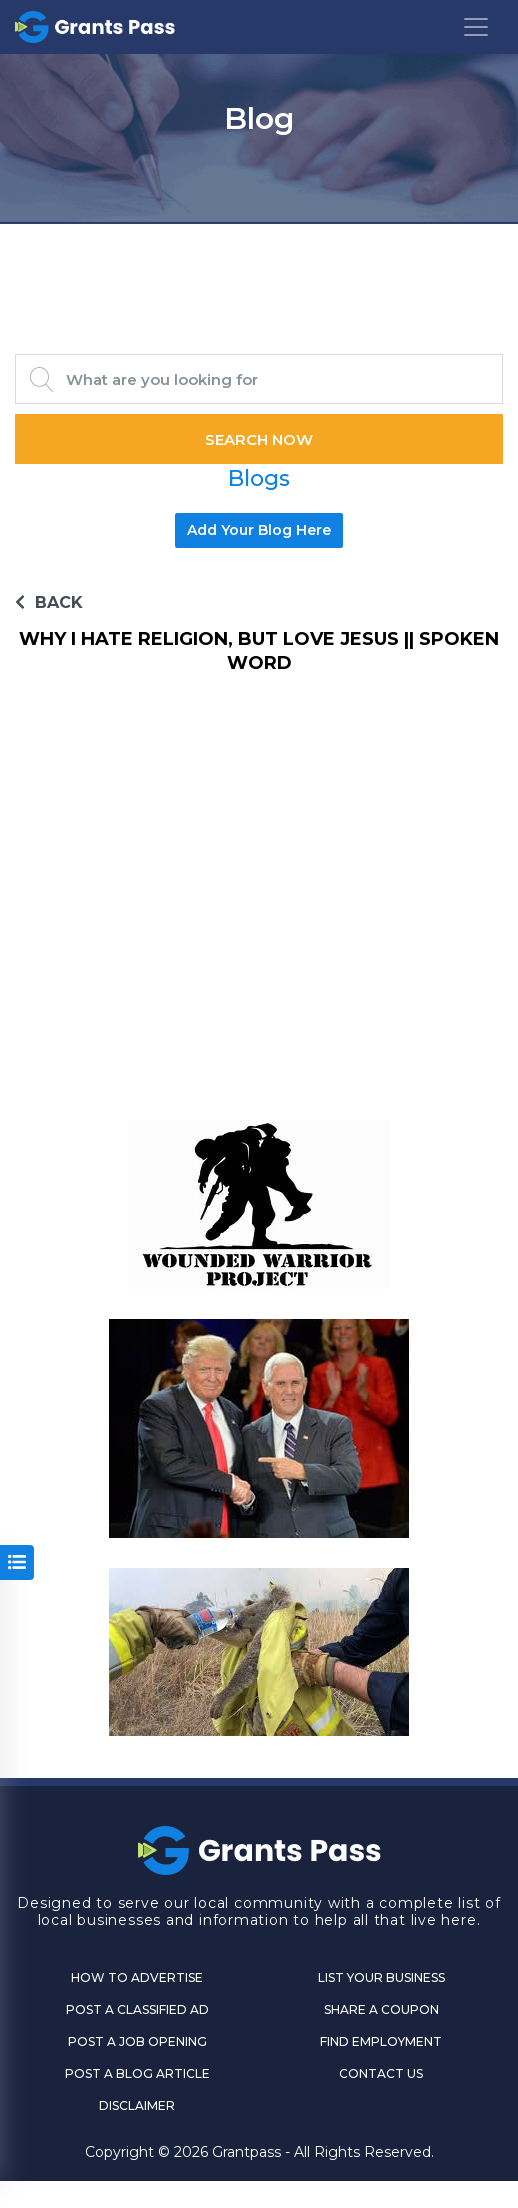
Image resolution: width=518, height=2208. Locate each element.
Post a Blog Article (137, 2073)
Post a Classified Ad (137, 2009)
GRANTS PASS (259, 249)
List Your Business (381, 1977)
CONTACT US (381, 2073)
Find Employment (381, 2041)
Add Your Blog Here (259, 530)
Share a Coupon (381, 2009)
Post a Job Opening (137, 2041)
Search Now (259, 439)
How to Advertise (137, 1977)
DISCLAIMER (137, 2105)
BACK (49, 602)
